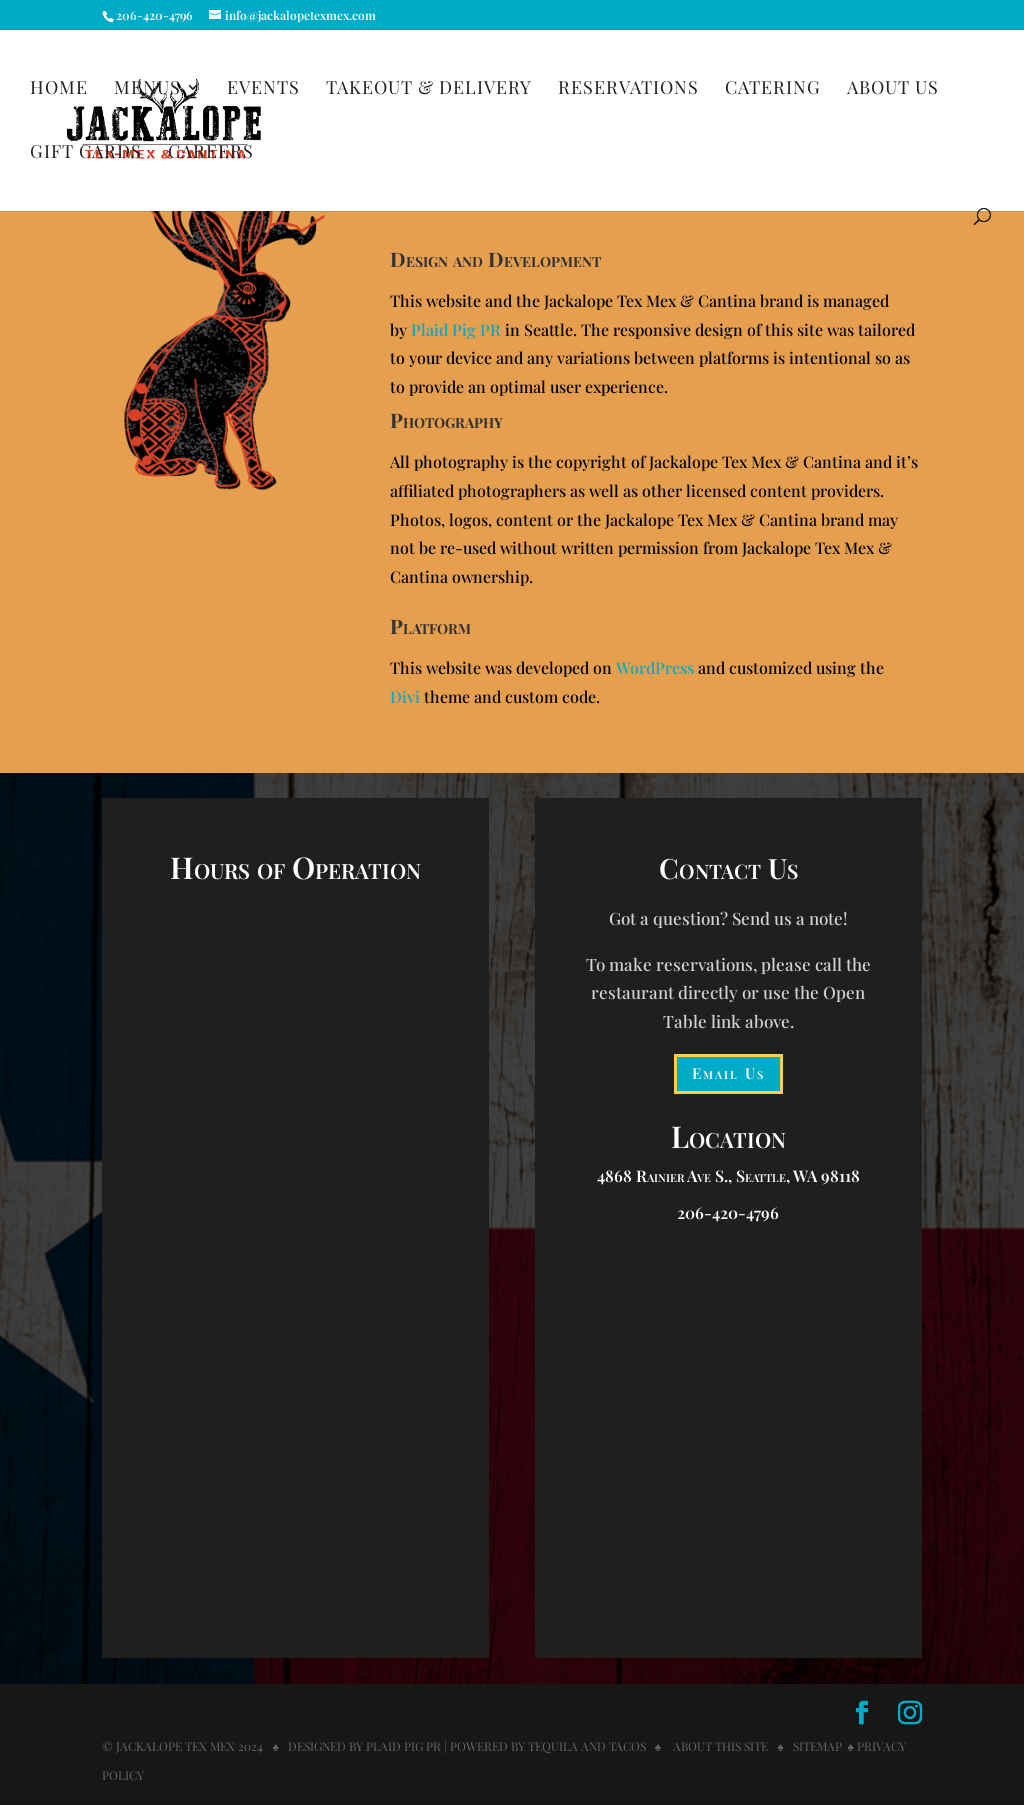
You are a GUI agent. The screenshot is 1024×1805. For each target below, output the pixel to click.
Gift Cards (86, 153)
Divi (405, 696)
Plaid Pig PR (456, 329)
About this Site (719, 1746)
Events (263, 89)
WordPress (655, 667)
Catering (773, 89)
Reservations (628, 89)
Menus (147, 89)
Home (59, 89)
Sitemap (817, 1746)
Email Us (728, 1073)
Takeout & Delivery (429, 89)
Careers (211, 153)
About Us (893, 89)
